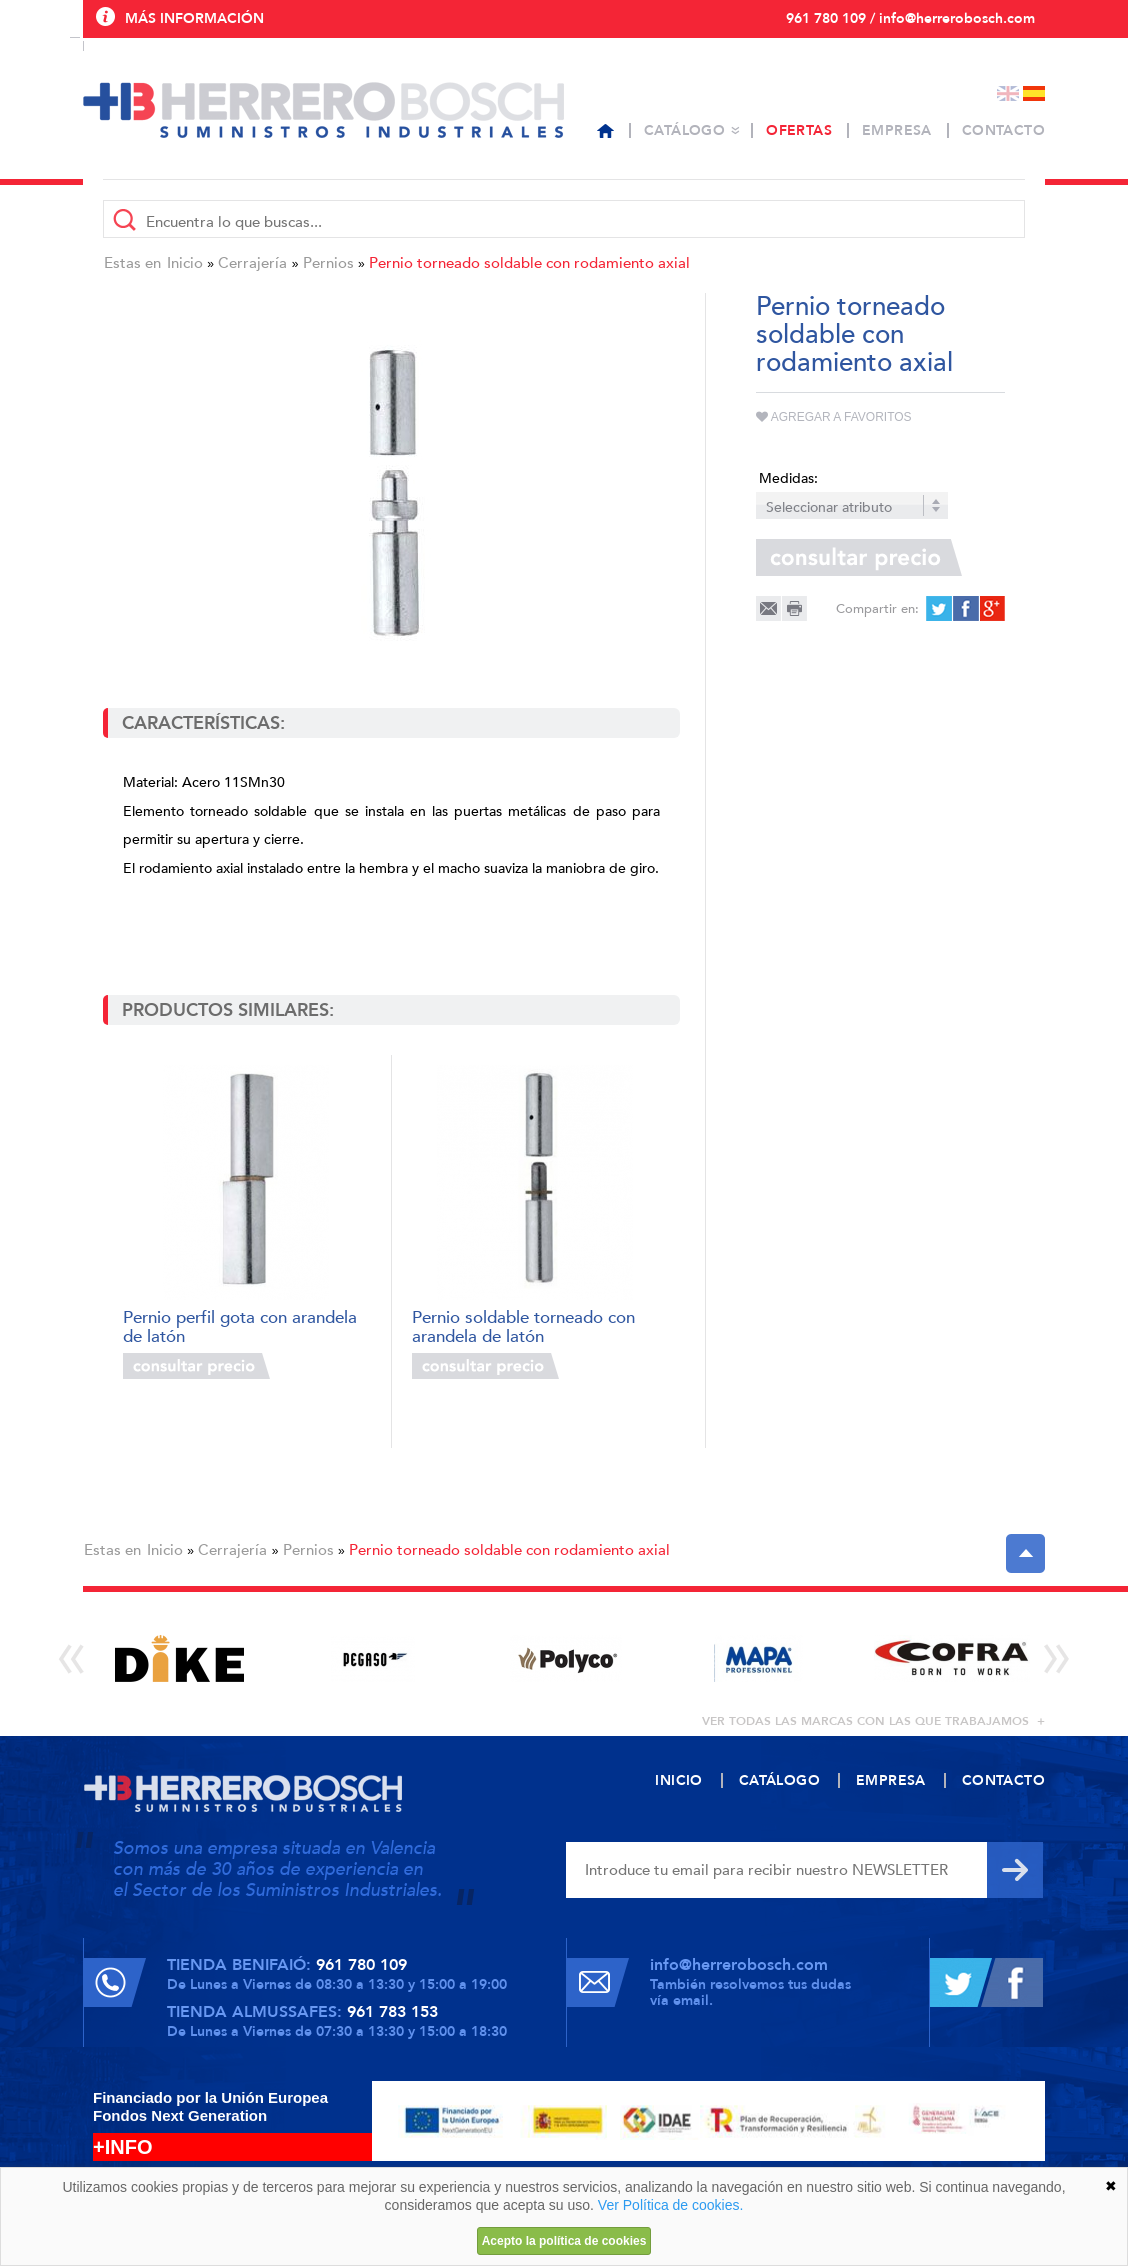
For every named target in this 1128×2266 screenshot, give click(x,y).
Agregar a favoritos (834, 417)
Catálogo (684, 130)
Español (1034, 93)
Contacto (1003, 130)
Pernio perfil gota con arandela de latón (240, 1325)
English (1008, 93)
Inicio (185, 263)
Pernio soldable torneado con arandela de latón (523, 1325)
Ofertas (799, 130)
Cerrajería (252, 263)
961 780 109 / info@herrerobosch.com (910, 18)
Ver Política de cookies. (671, 2205)
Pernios (328, 263)
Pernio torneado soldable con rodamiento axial (529, 263)
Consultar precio (196, 1366)
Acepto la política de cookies (564, 2241)
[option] (179, 1658)
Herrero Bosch (323, 110)
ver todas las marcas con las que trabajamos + (873, 1721)
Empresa (897, 130)
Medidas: (788, 478)
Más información (194, 18)
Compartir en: (877, 609)
